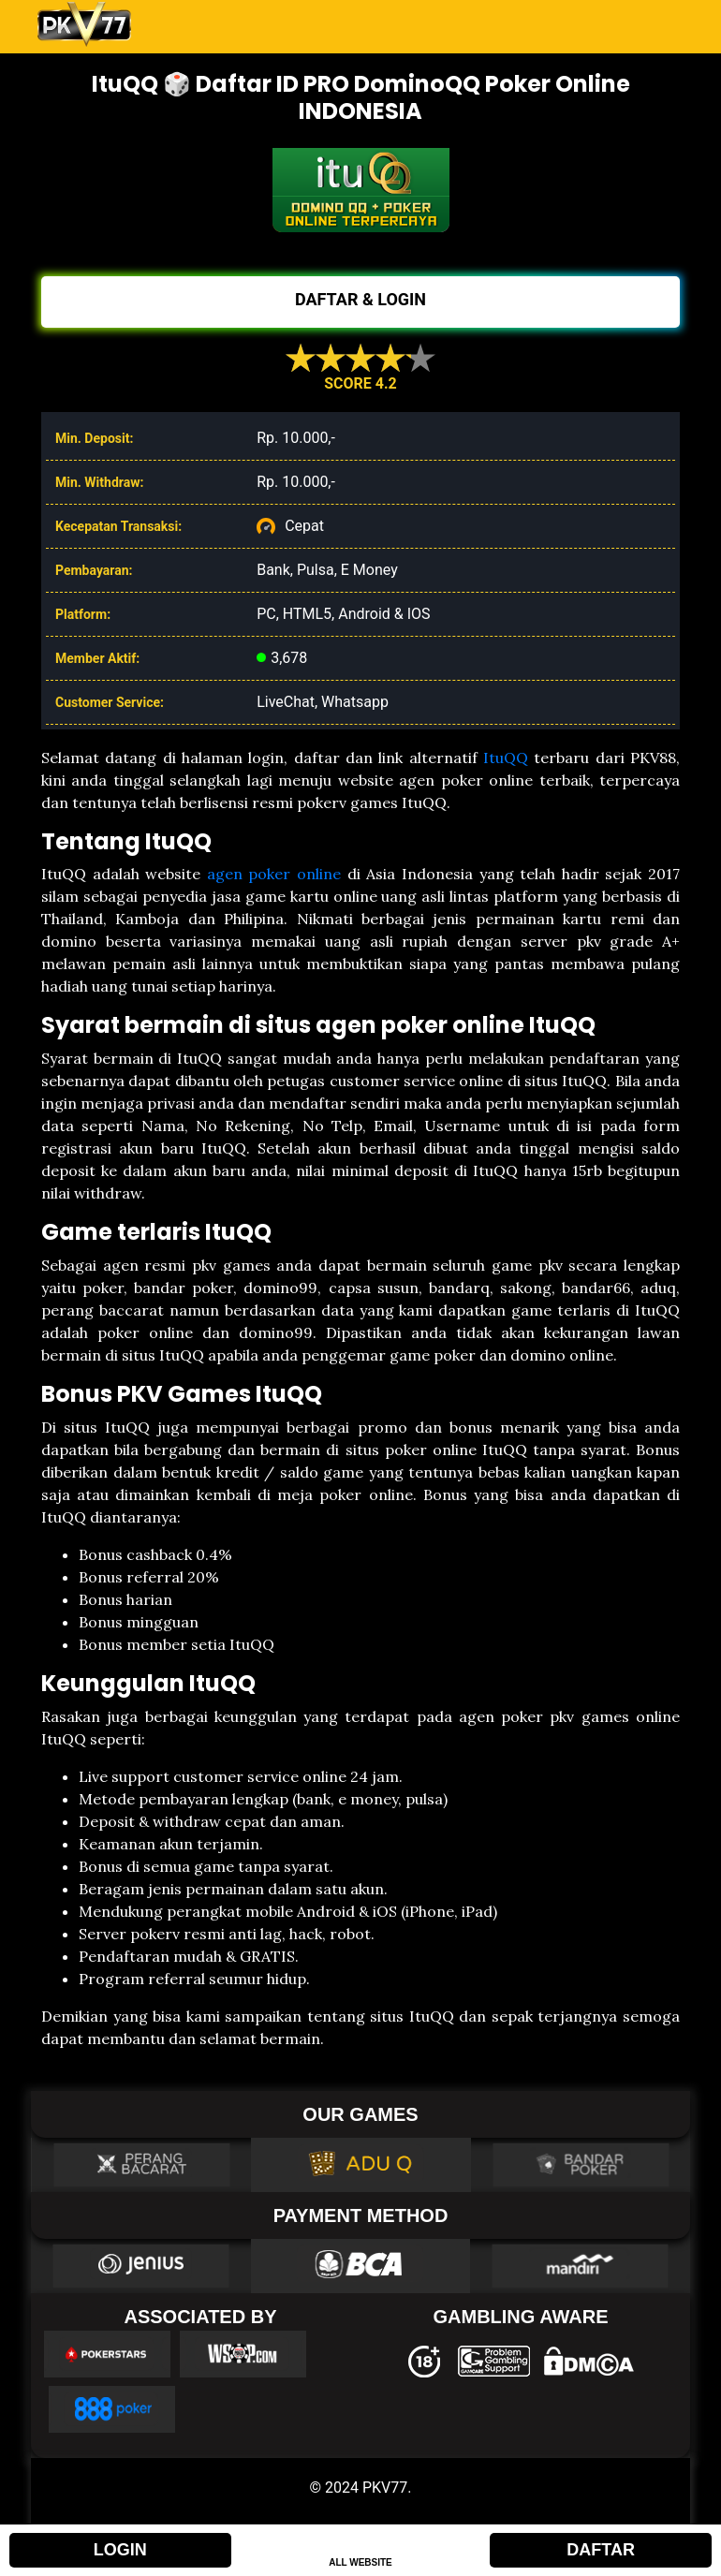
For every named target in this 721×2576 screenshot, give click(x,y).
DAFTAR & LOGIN (360, 299)
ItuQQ (505, 757)
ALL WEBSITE (360, 2562)
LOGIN (120, 2549)
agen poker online (274, 873)
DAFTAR (600, 2549)
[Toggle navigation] (658, 24)
